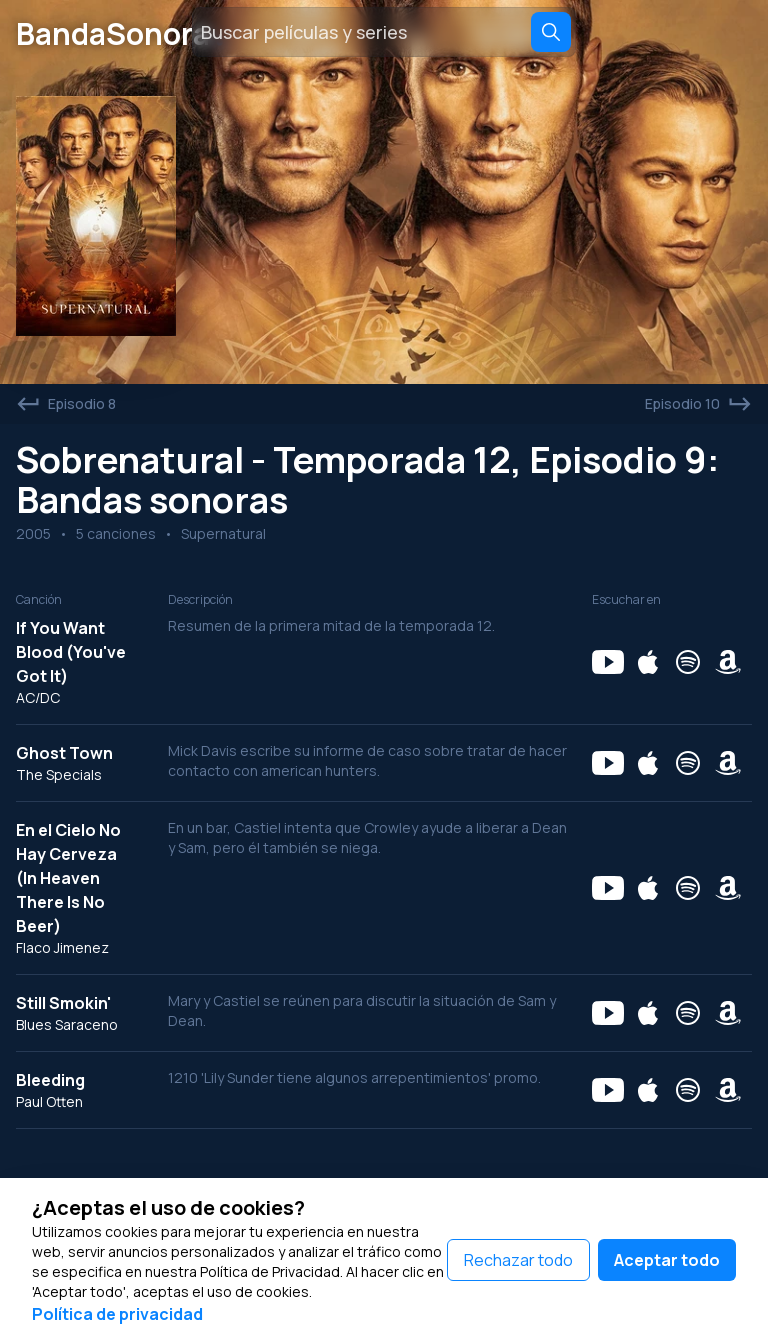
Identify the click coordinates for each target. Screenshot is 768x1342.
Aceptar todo (667, 1260)
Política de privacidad (117, 1314)
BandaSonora (124, 32)
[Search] (551, 32)
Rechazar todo (518, 1260)
